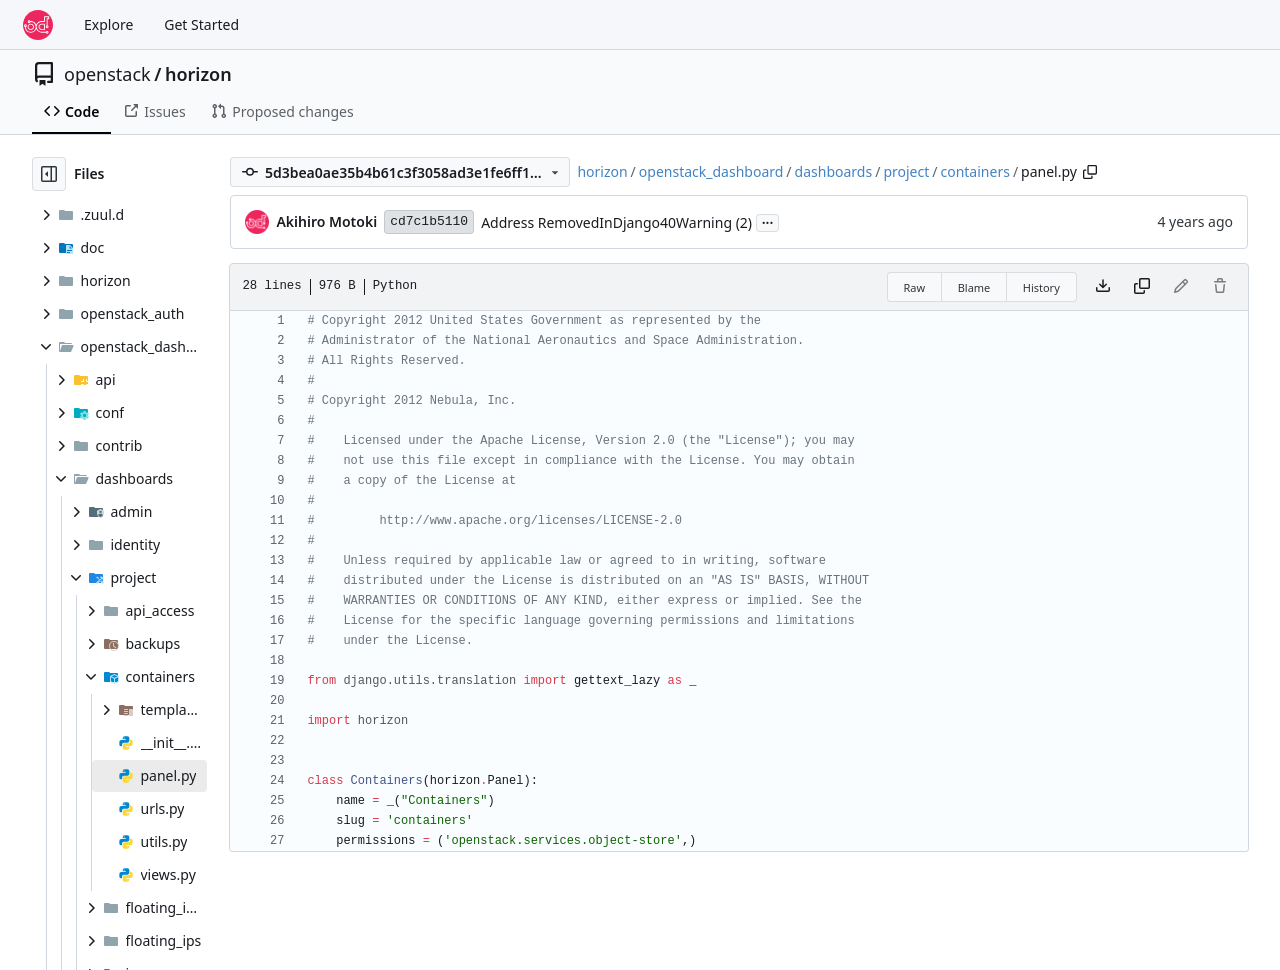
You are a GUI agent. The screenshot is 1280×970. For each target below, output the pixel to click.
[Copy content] (1142, 287)
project (906, 171)
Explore (108, 24)
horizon (198, 74)
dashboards (834, 171)
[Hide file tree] (49, 174)
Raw (915, 287)
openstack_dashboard (711, 171)
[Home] (38, 25)
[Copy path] (1090, 172)
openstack (107, 74)
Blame (974, 287)
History (1041, 287)
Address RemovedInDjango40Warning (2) (616, 222)
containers (974, 171)
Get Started (201, 24)
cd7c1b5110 (429, 221)
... (768, 221)
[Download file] (1103, 287)
